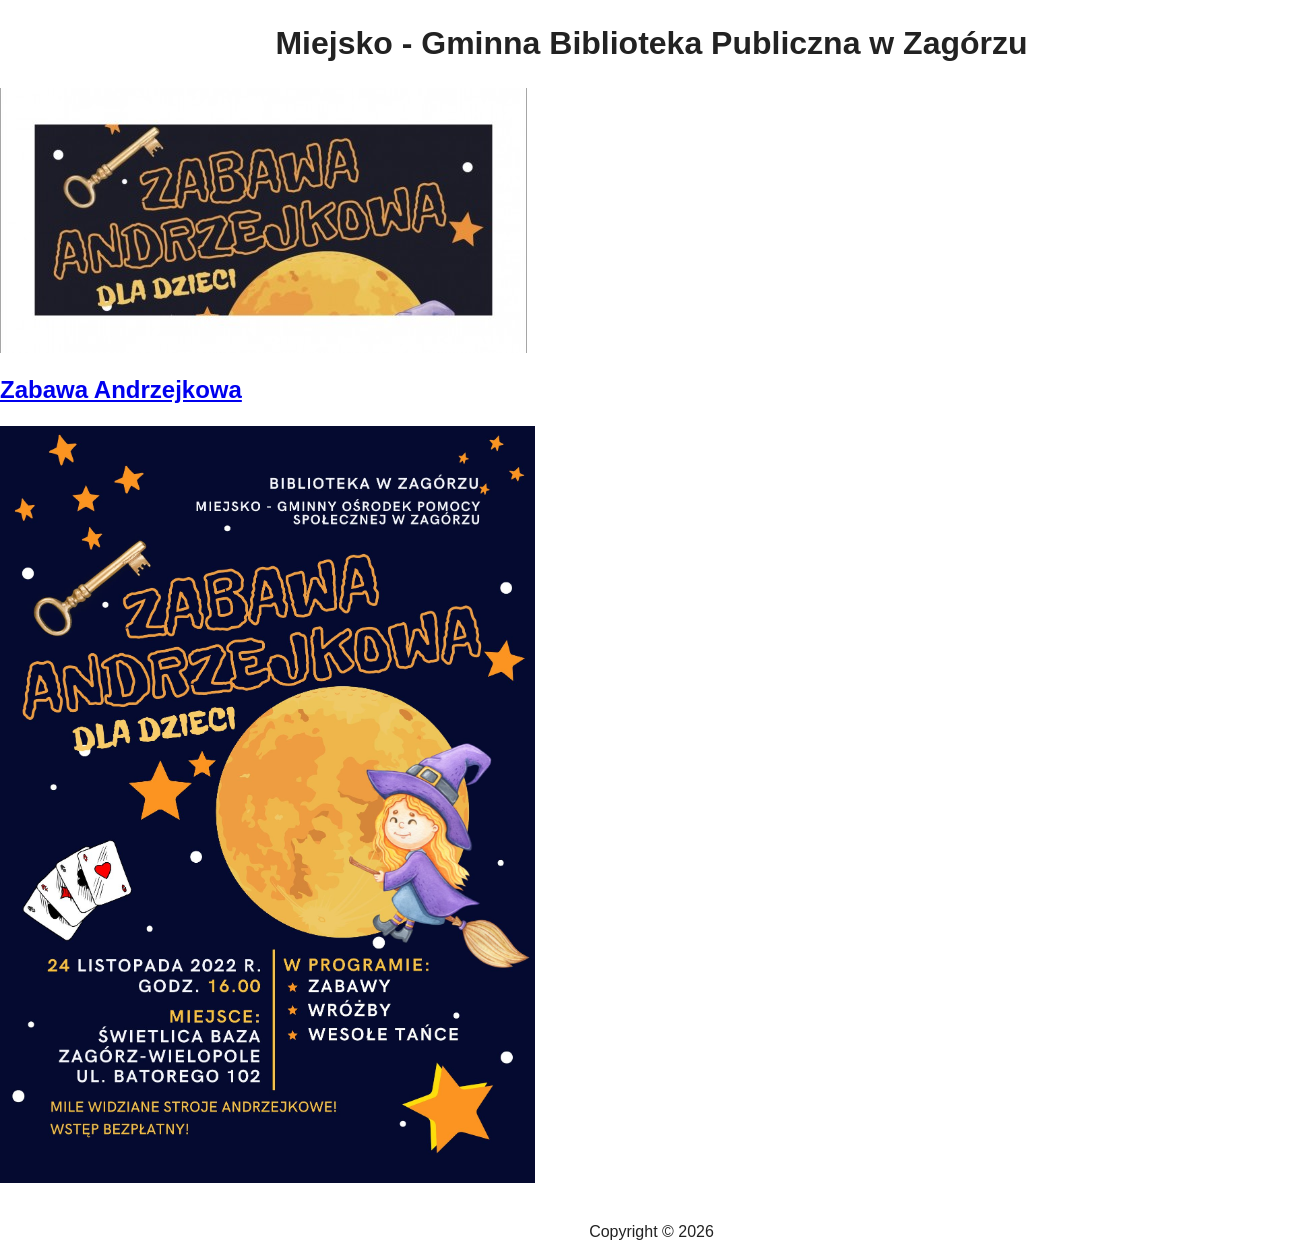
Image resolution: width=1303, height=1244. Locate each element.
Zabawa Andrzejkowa (121, 389)
